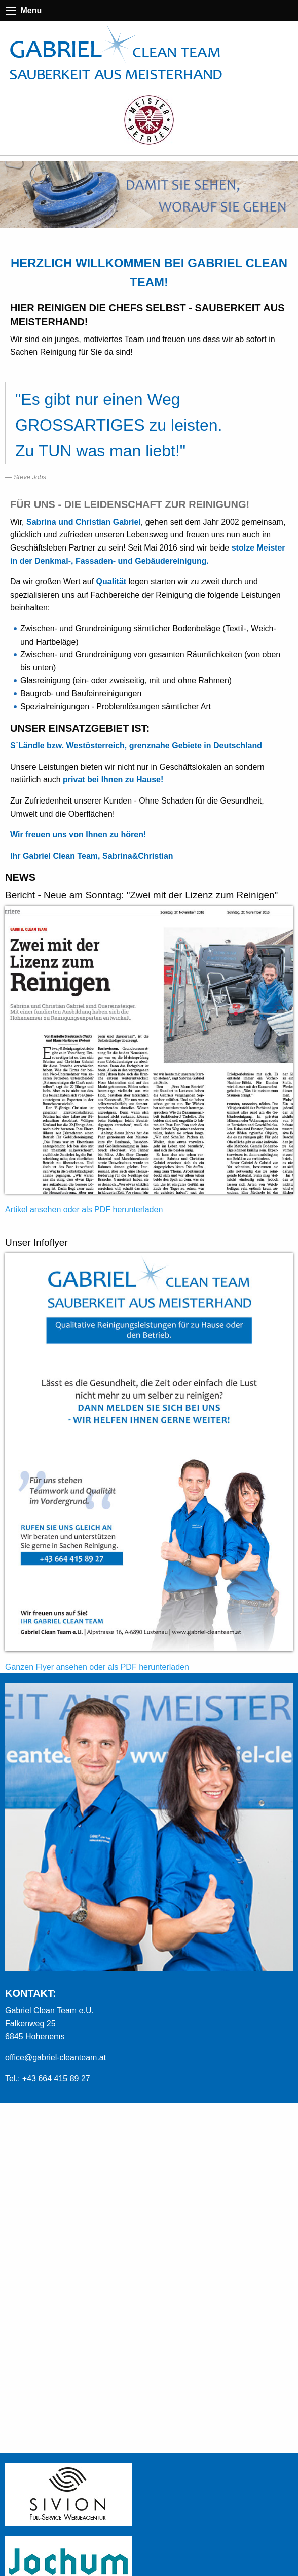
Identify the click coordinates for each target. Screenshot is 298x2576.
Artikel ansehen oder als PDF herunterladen (84, 1209)
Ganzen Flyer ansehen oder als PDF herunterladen (97, 1667)
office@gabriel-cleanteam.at (55, 2057)
